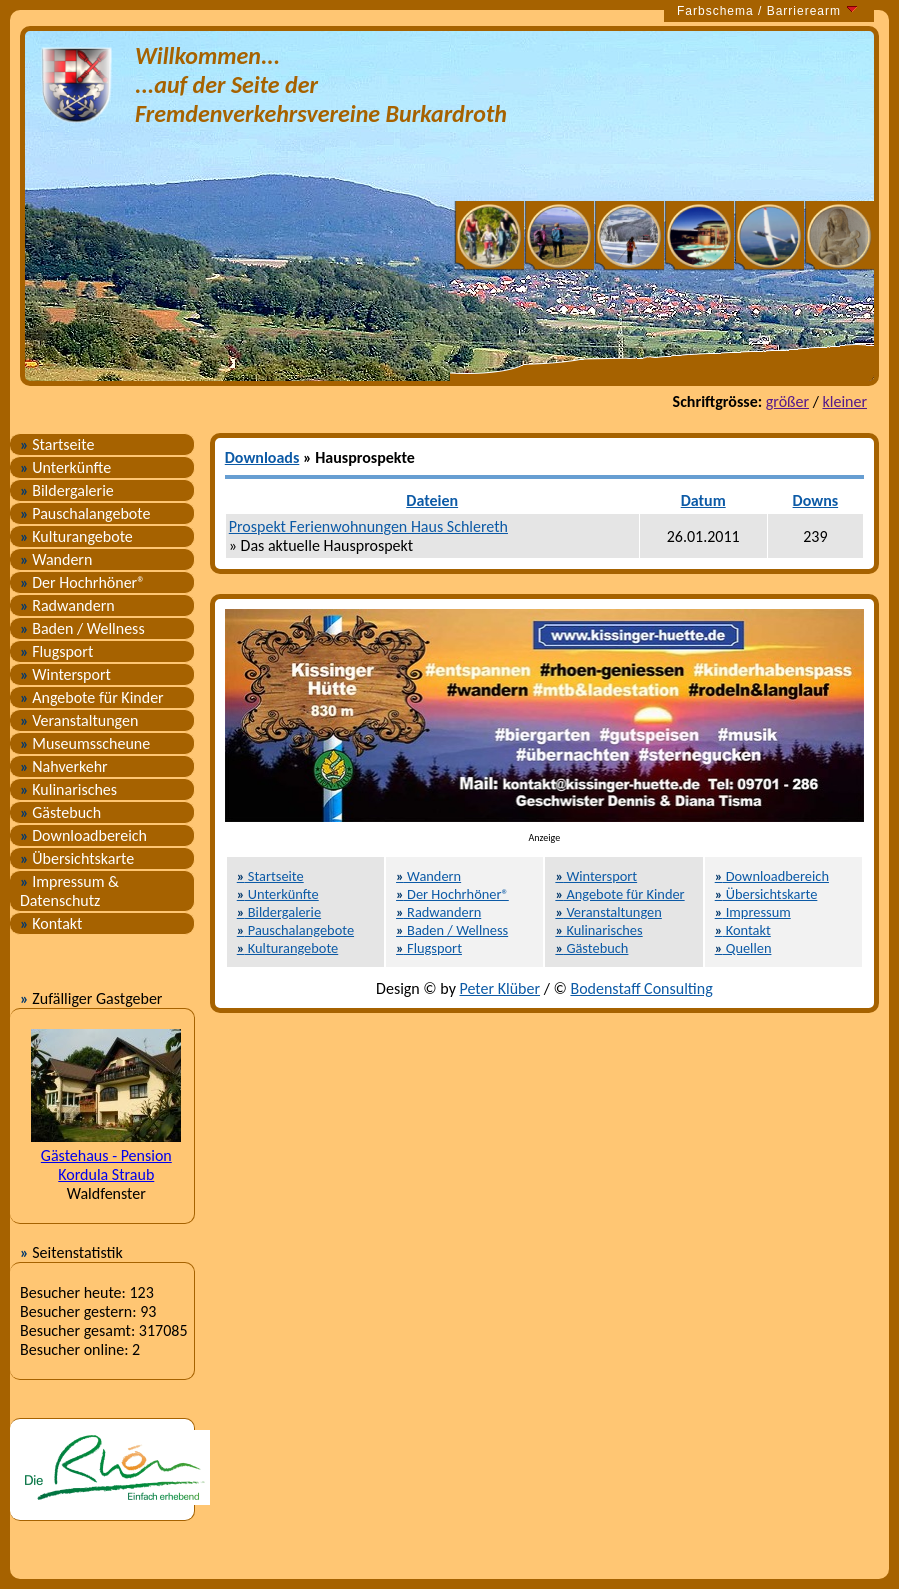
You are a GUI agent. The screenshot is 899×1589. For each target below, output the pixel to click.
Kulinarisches (68, 789)
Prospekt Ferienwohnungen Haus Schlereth (368, 526)
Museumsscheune (85, 743)
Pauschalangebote (85, 513)
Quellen (743, 948)
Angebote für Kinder (92, 697)
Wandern (56, 559)
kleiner (844, 401)
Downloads (262, 457)
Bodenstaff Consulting (641, 988)
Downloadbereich (83, 835)
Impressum (753, 912)
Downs (816, 500)
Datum (703, 500)
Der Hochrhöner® (82, 582)
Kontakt (51, 923)
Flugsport (56, 651)
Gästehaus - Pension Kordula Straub (106, 1165)
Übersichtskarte (77, 858)
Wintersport (65, 674)
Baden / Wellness (82, 628)
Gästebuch (60, 812)
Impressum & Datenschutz (69, 891)
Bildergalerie (67, 490)
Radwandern (67, 605)
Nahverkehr (64, 766)
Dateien (432, 500)
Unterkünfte (65, 467)
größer (787, 401)
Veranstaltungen (79, 720)
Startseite (57, 444)
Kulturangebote (76, 536)
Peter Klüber (500, 988)
